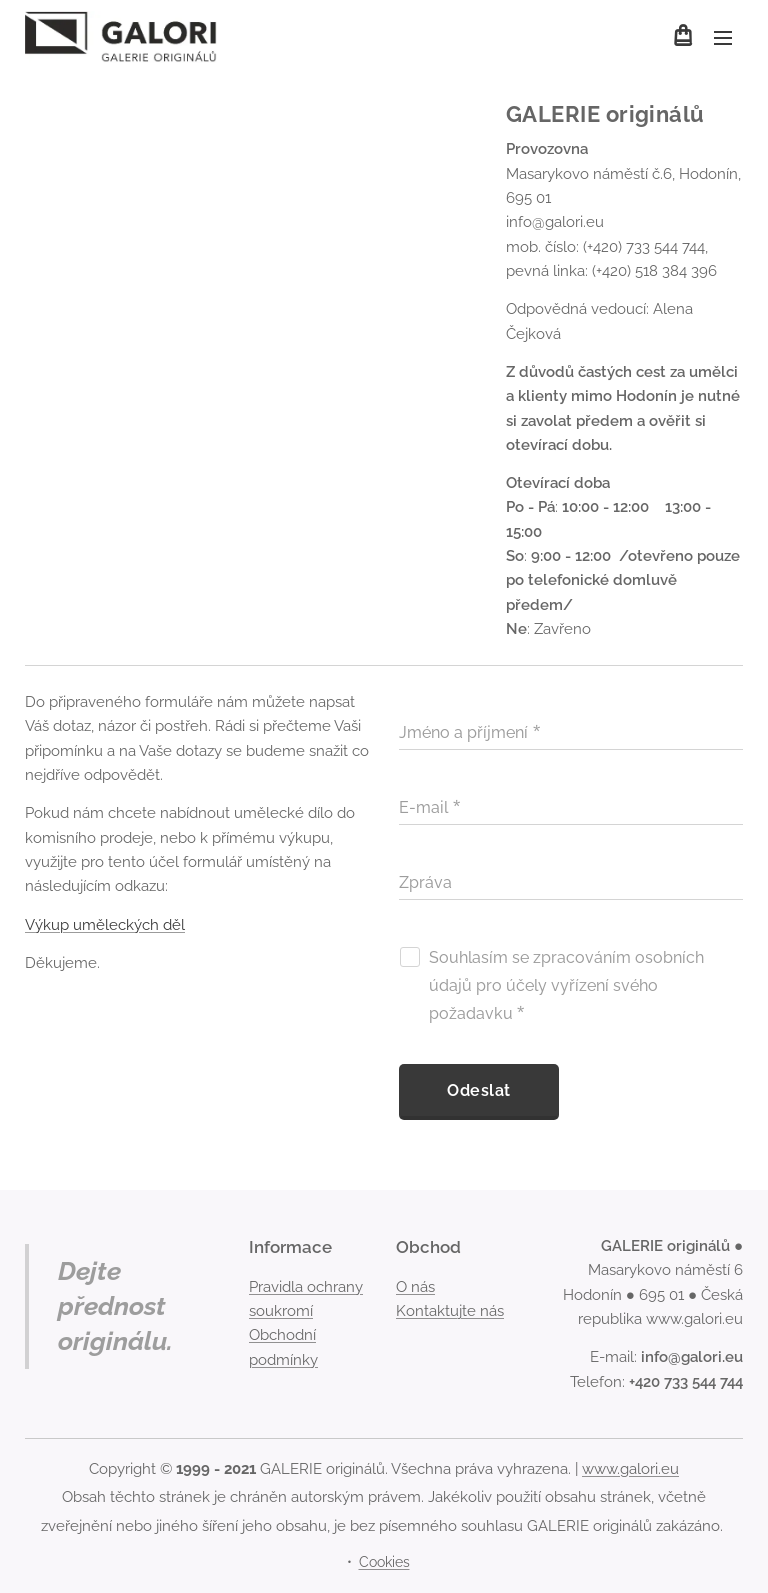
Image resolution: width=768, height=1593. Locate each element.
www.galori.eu (630, 1469)
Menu (723, 38)
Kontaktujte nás (450, 1311)
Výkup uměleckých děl (105, 925)
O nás (415, 1287)
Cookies (384, 1562)
